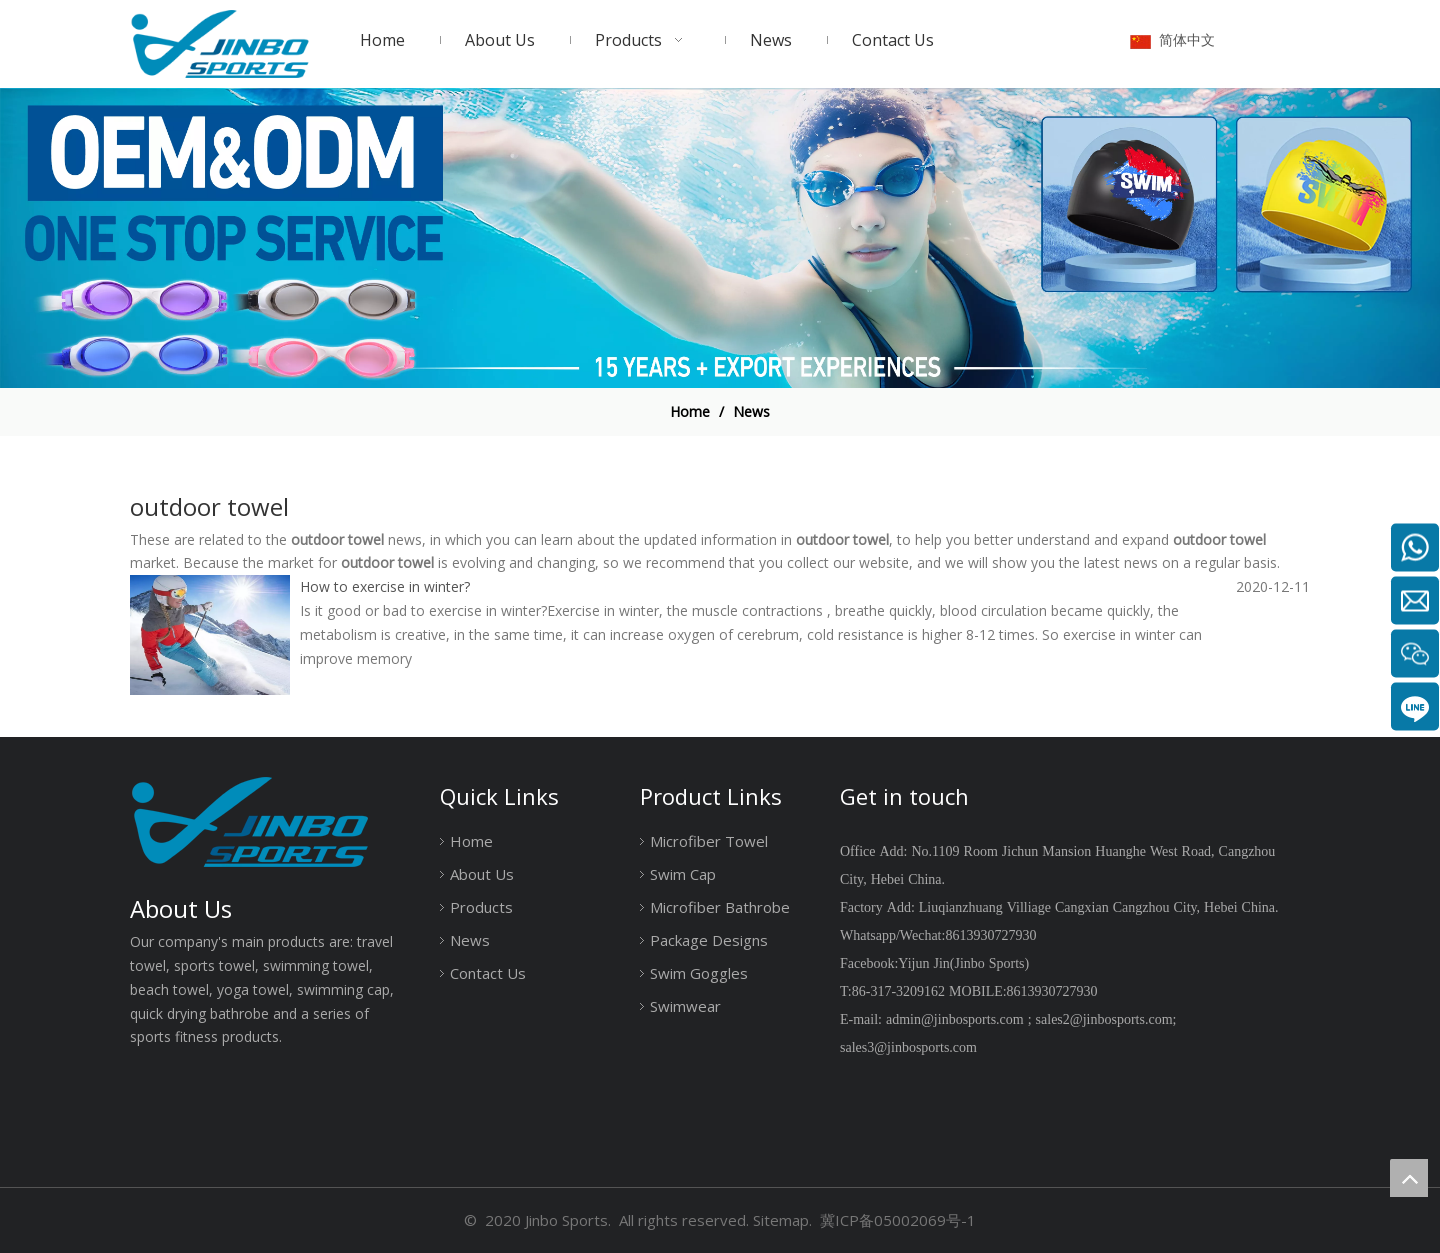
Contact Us (488, 973)
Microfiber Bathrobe (720, 907)
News (470, 940)
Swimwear (685, 1006)
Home (471, 841)
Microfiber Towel (709, 841)
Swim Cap (683, 874)
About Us (482, 874)
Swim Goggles (699, 973)
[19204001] (720, 238)
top (1409, 1178)
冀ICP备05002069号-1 (898, 1220)
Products (481, 907)
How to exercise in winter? (385, 586)
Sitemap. (782, 1220)
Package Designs (709, 940)
